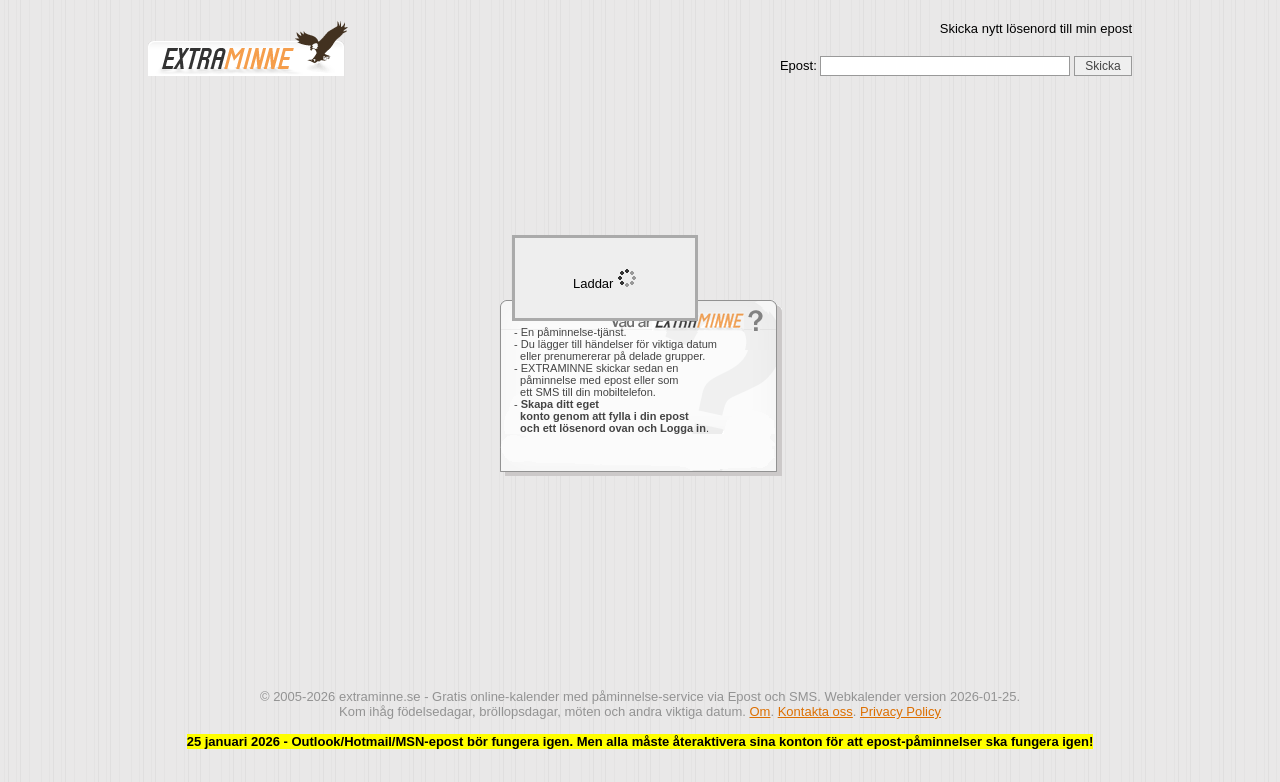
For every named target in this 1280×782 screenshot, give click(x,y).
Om (759, 711)
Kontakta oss (815, 711)
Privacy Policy (900, 711)
